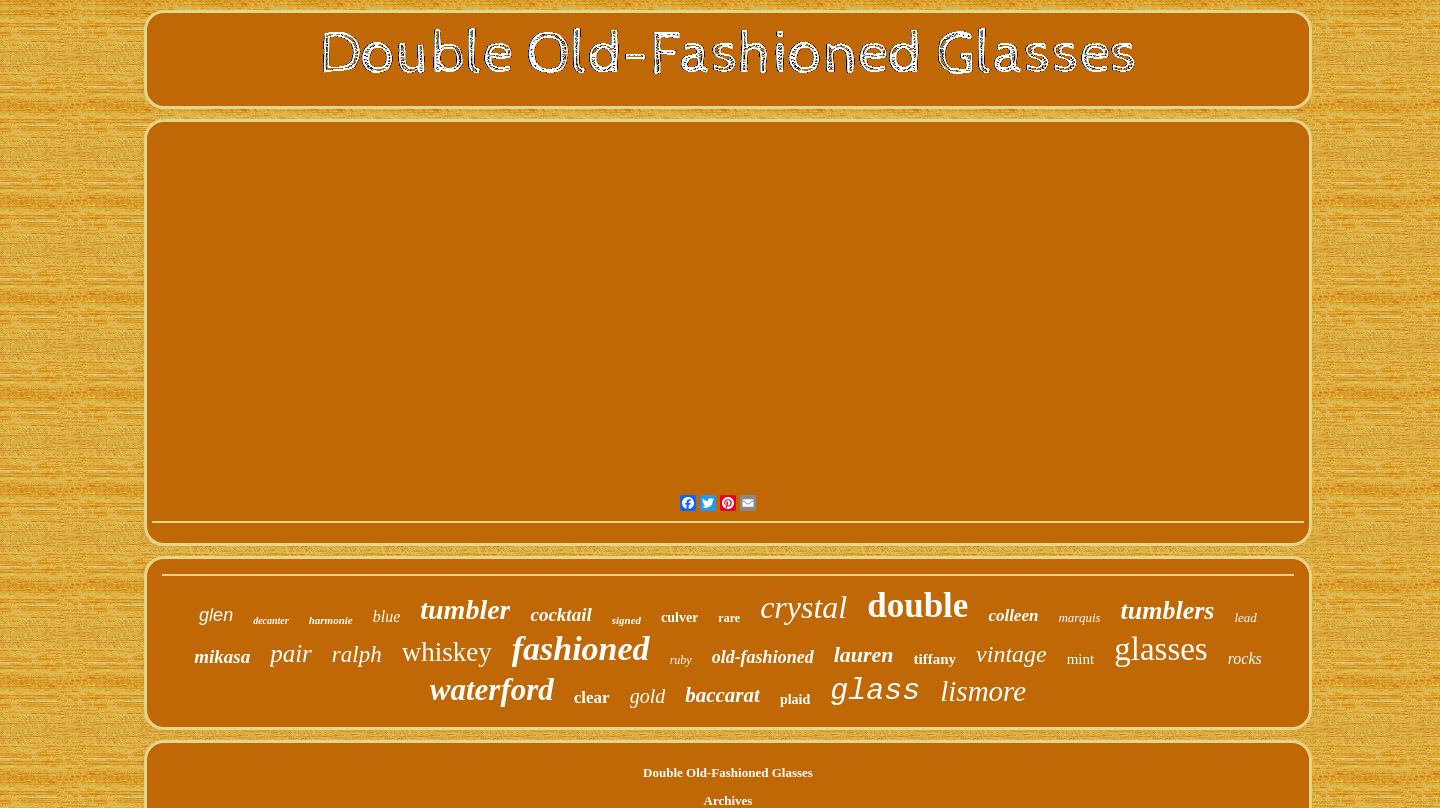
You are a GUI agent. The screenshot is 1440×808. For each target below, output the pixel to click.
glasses (1161, 649)
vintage (1011, 654)
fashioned (581, 648)
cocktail (560, 614)
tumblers (1168, 610)
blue (387, 616)
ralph (357, 654)
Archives (728, 800)
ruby (681, 660)
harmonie (331, 620)
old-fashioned (763, 657)
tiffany (935, 659)
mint (1081, 659)
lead (1245, 617)
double (917, 605)
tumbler (465, 609)
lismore (983, 691)
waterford (492, 689)
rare (729, 618)
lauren (864, 654)
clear (592, 697)
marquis (1079, 617)
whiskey (447, 652)
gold (648, 696)
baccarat (722, 695)
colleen (1013, 615)
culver (679, 617)
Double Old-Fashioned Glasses (728, 772)
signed (626, 620)
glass (875, 691)
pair (291, 653)
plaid (795, 699)
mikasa (222, 656)
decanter (271, 620)
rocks (1245, 658)
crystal (803, 607)
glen (216, 615)
